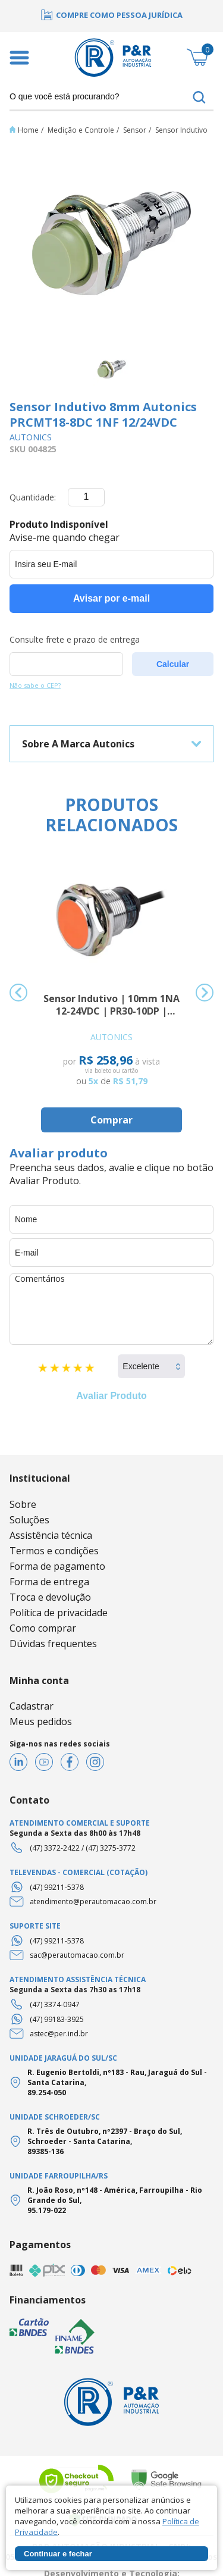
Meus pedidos (41, 1721)
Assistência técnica (51, 1535)
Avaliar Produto (111, 1396)
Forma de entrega (49, 1581)
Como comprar (43, 1628)
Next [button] (204, 992)
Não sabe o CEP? (35, 685)
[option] (111, 15)
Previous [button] (18, 992)
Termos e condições (54, 1550)
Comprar (111, 1119)
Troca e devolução (50, 1597)
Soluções (29, 1519)
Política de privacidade (59, 1612)
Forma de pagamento (57, 1566)
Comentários (111, 1309)
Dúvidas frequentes (53, 1643)
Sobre (23, 1504)
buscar (199, 97)
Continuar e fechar (58, 2553)
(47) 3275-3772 (111, 1848)
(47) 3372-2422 (55, 1848)
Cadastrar (32, 1706)
